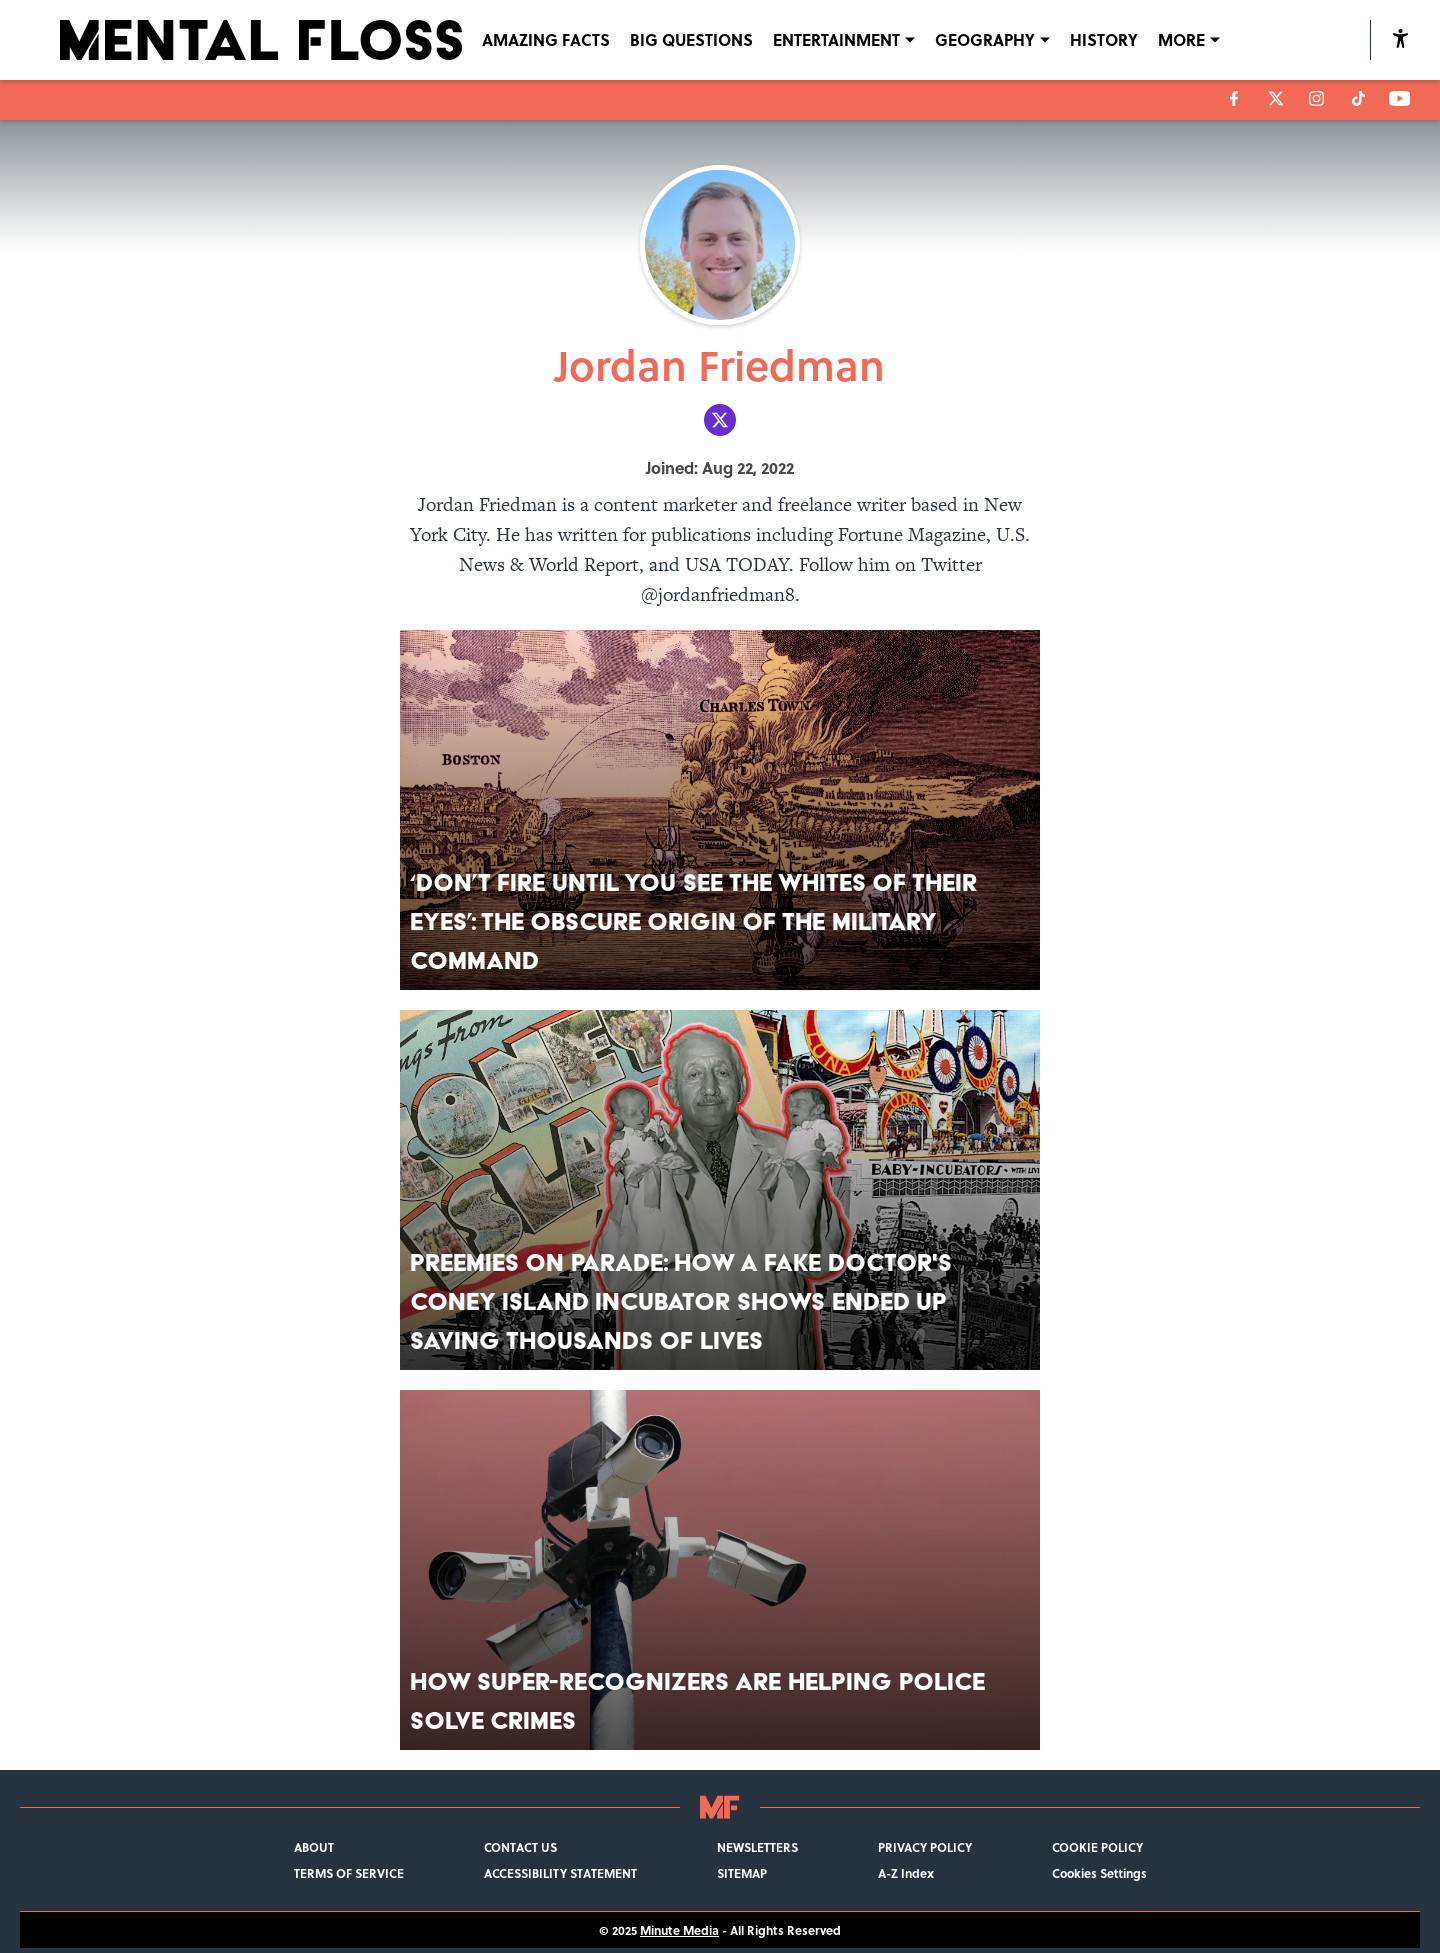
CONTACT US (520, 1847)
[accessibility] (1400, 40)
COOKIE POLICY (1097, 1847)
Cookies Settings (1099, 1873)
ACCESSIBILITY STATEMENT (560, 1873)
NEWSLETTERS (757, 1847)
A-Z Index (906, 1873)
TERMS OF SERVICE (349, 1873)
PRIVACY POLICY (925, 1847)
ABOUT (314, 1847)
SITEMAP (742, 1873)
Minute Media (679, 1930)
